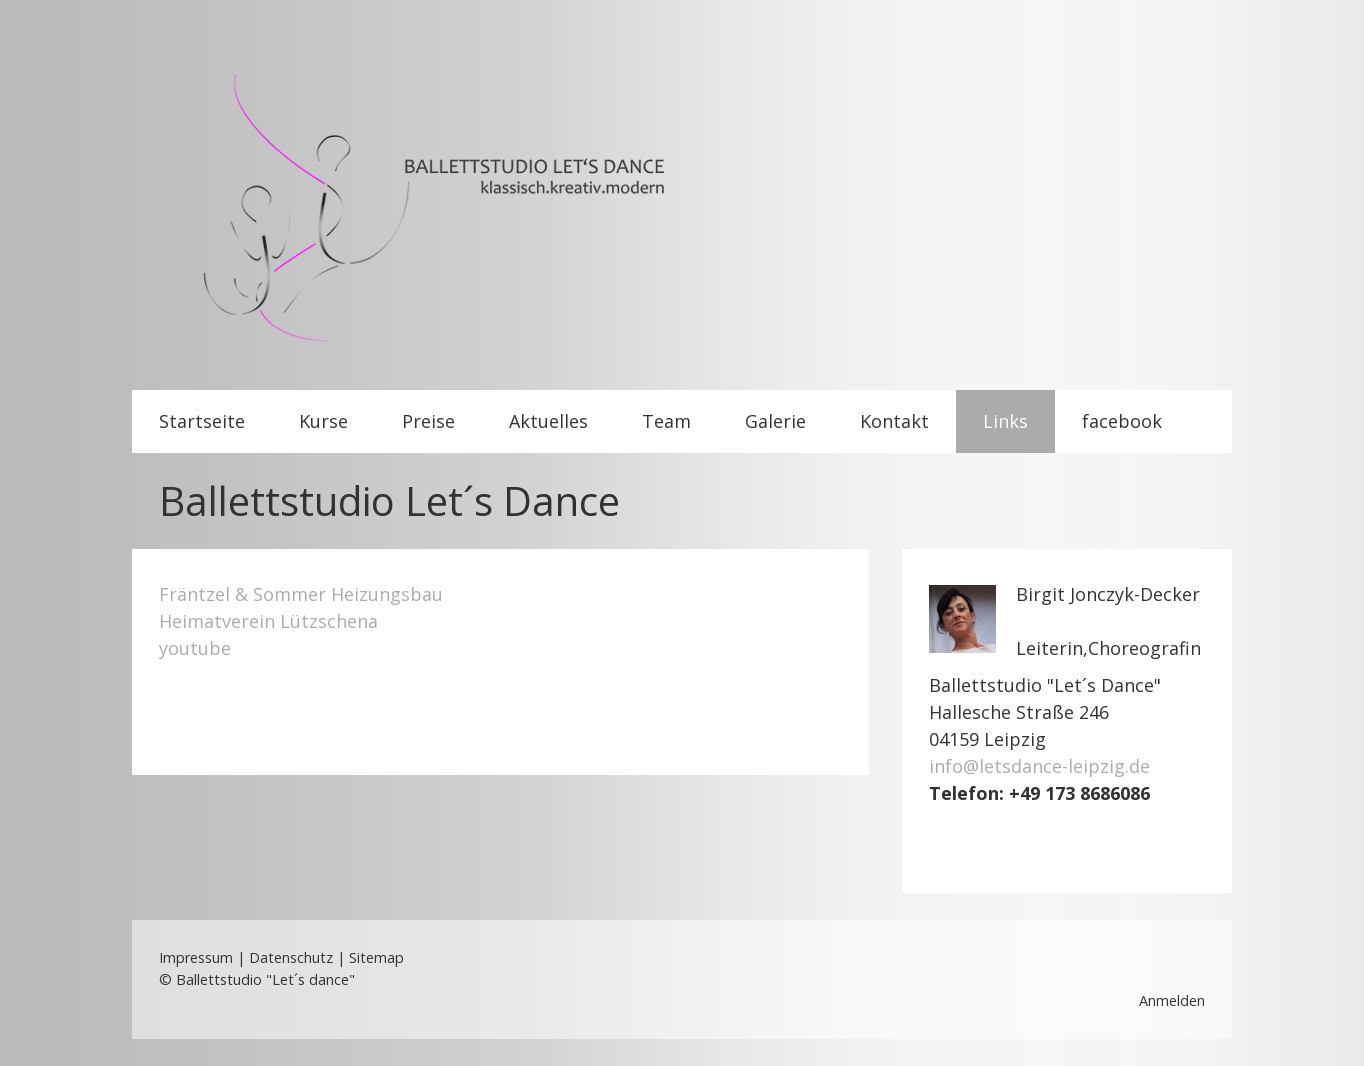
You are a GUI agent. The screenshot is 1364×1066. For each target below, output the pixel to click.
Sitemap (376, 957)
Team (666, 421)
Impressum (196, 957)
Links (1005, 421)
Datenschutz (291, 957)
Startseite (202, 421)
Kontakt (894, 421)
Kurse (323, 421)
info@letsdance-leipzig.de (1039, 766)
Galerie (775, 421)
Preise (428, 421)
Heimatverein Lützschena (268, 621)
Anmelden (1172, 1000)
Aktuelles (548, 421)
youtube (195, 648)
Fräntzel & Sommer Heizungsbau (301, 594)
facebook (1122, 421)
